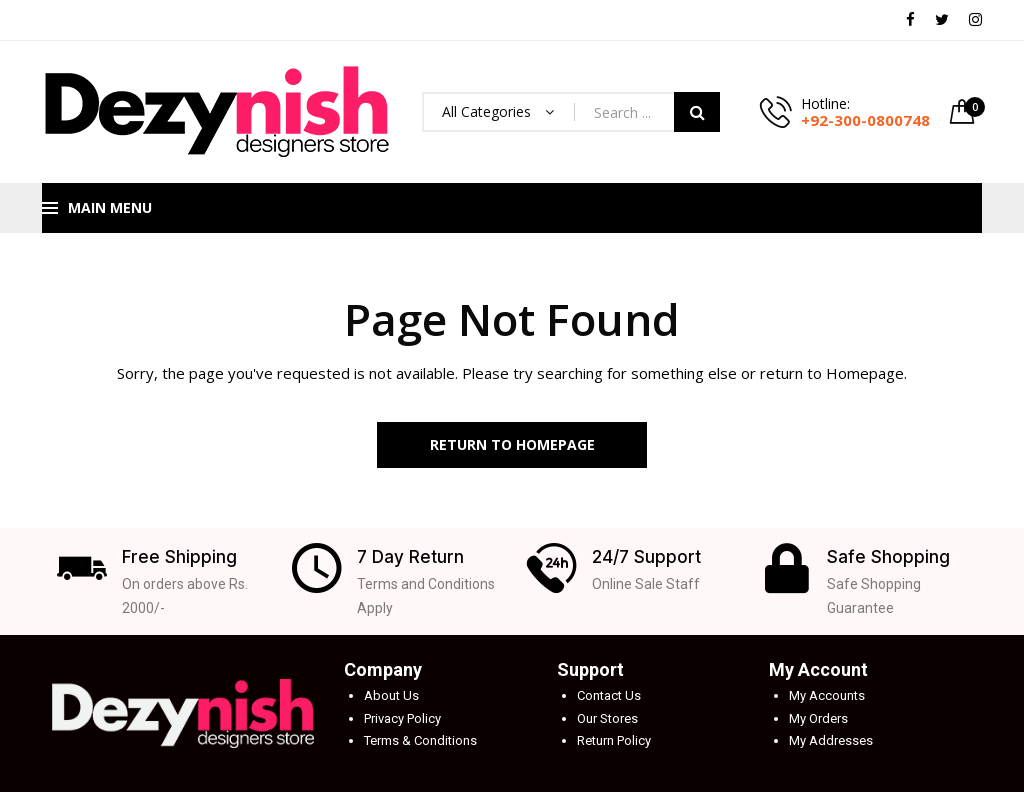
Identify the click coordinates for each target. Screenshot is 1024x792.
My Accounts (827, 695)
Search (697, 112)
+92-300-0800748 (865, 120)
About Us (391, 695)
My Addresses (831, 740)
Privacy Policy (402, 718)
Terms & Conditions (420, 740)
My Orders (818, 718)
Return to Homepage (512, 444)
